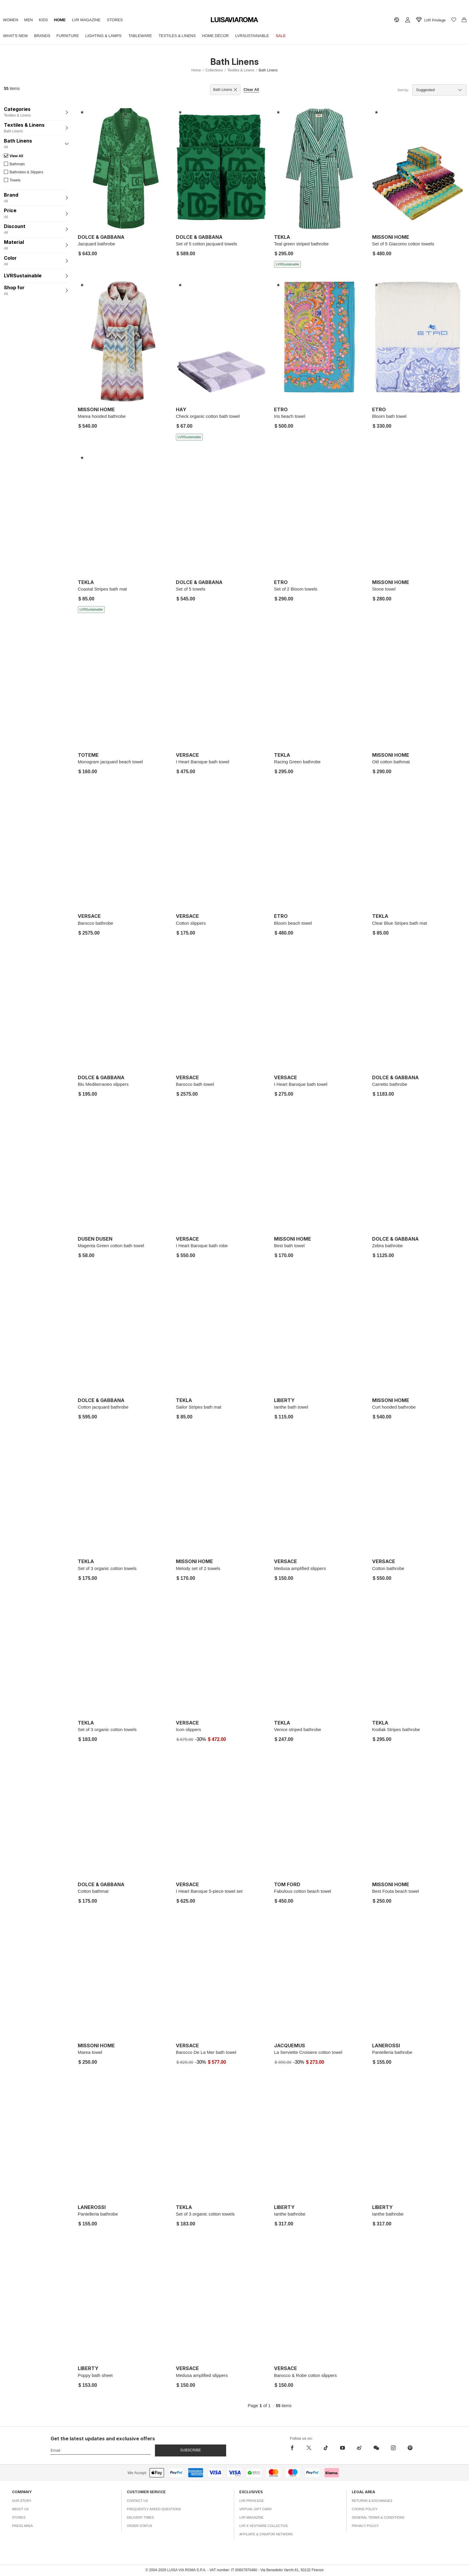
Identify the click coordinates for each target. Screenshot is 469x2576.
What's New (17, 35)
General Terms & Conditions (378, 2517)
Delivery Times (140, 2517)
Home (70, 20)
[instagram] (393, 2447)
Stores (131, 20)
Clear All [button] (251, 89)
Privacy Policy (365, 2526)
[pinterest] (410, 2447)
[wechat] (376, 2447)
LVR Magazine (100, 20)
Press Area (22, 2526)
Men (33, 20)
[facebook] (294, 2447)
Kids (51, 20)
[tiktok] (325, 2447)
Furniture (75, 35)
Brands (47, 35)
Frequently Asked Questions (154, 2509)
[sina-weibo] (359, 2447)
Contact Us (137, 2500)
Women (12, 20)
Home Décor (235, 35)
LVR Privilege (251, 2500)
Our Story (21, 2500)
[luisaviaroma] (234, 20)
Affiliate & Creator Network (266, 2534)
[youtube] (342, 2447)
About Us (20, 2509)
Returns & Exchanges (372, 2500)
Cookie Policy (364, 2509)
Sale (306, 35)
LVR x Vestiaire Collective (263, 2526)
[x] (309, 2447)
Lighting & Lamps (114, 35)
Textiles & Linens (193, 35)
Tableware (154, 35)
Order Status (139, 2526)
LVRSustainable (275, 35)
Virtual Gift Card (255, 2509)
